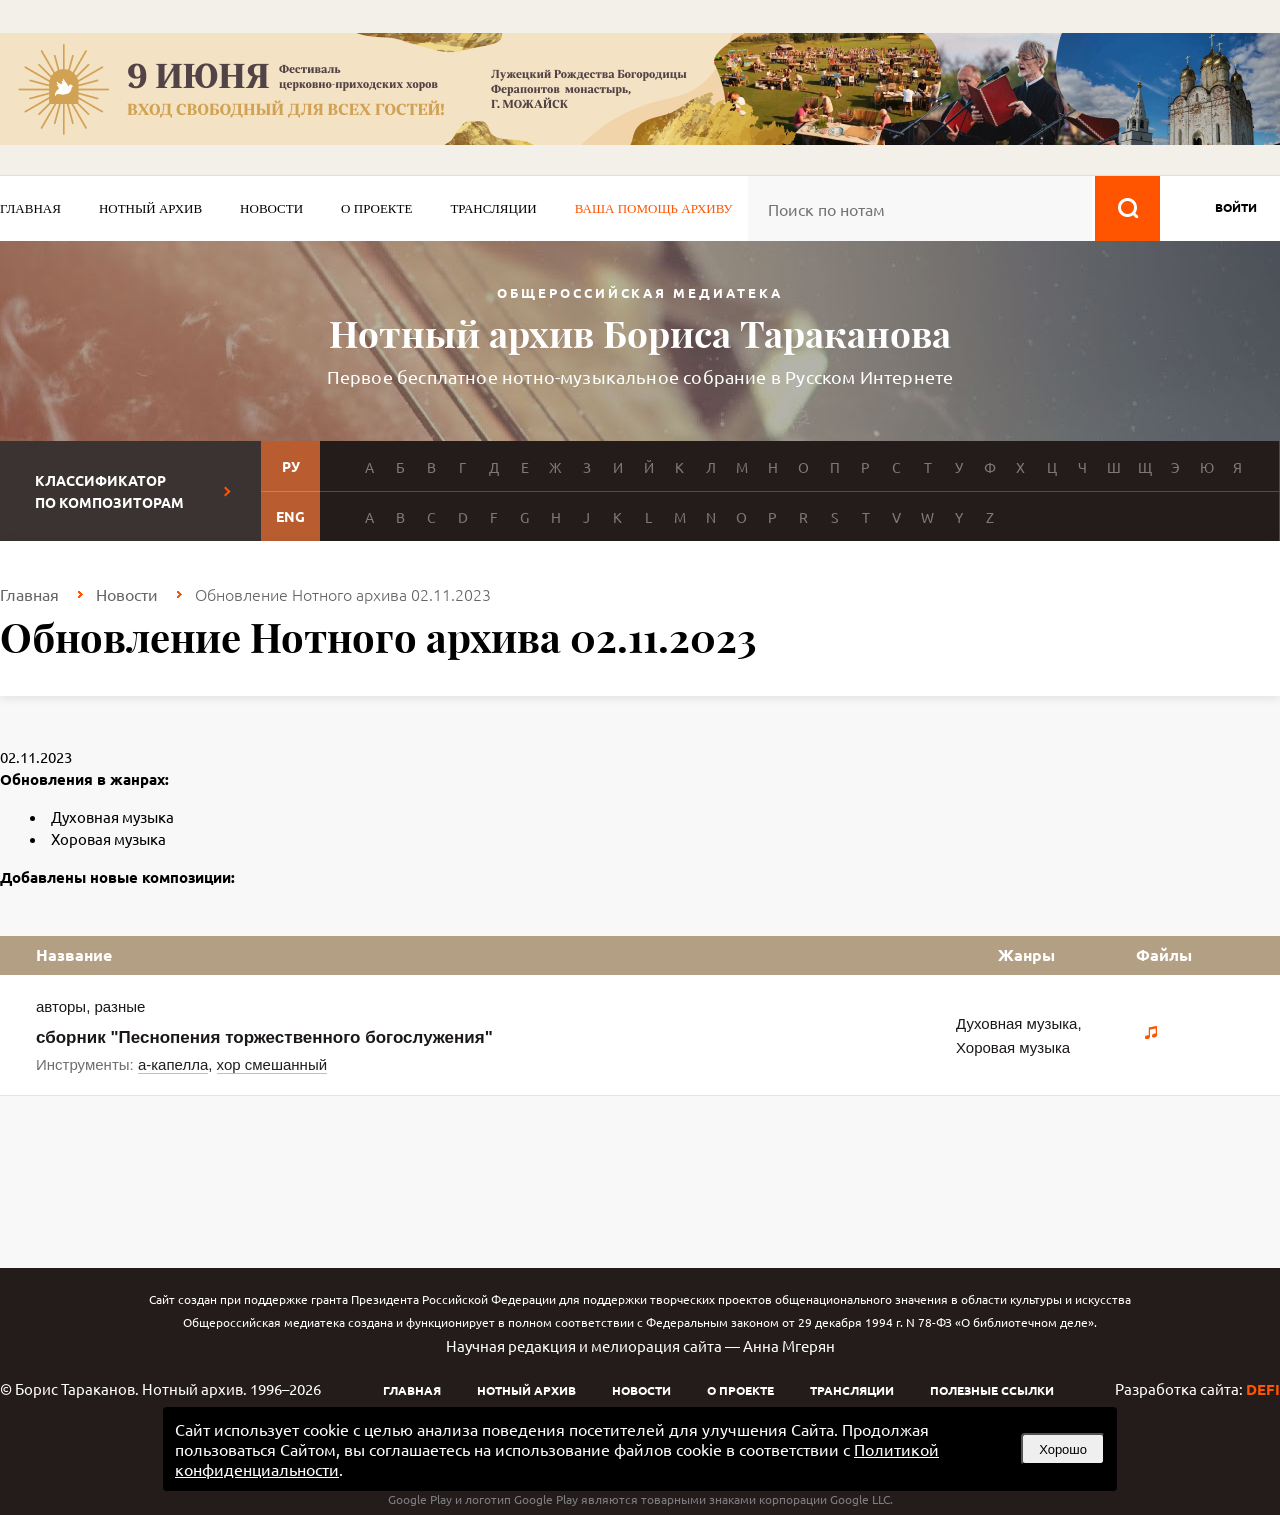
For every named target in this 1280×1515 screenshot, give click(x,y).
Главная (30, 208)
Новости (271, 208)
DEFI (1263, 1389)
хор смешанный (272, 1064)
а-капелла (173, 1064)
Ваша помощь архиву (654, 208)
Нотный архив (150, 208)
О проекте (376, 208)
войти (1236, 207)
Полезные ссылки (992, 1390)
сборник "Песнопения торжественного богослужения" (264, 1037)
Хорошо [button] (1063, 1449)
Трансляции (493, 208)
